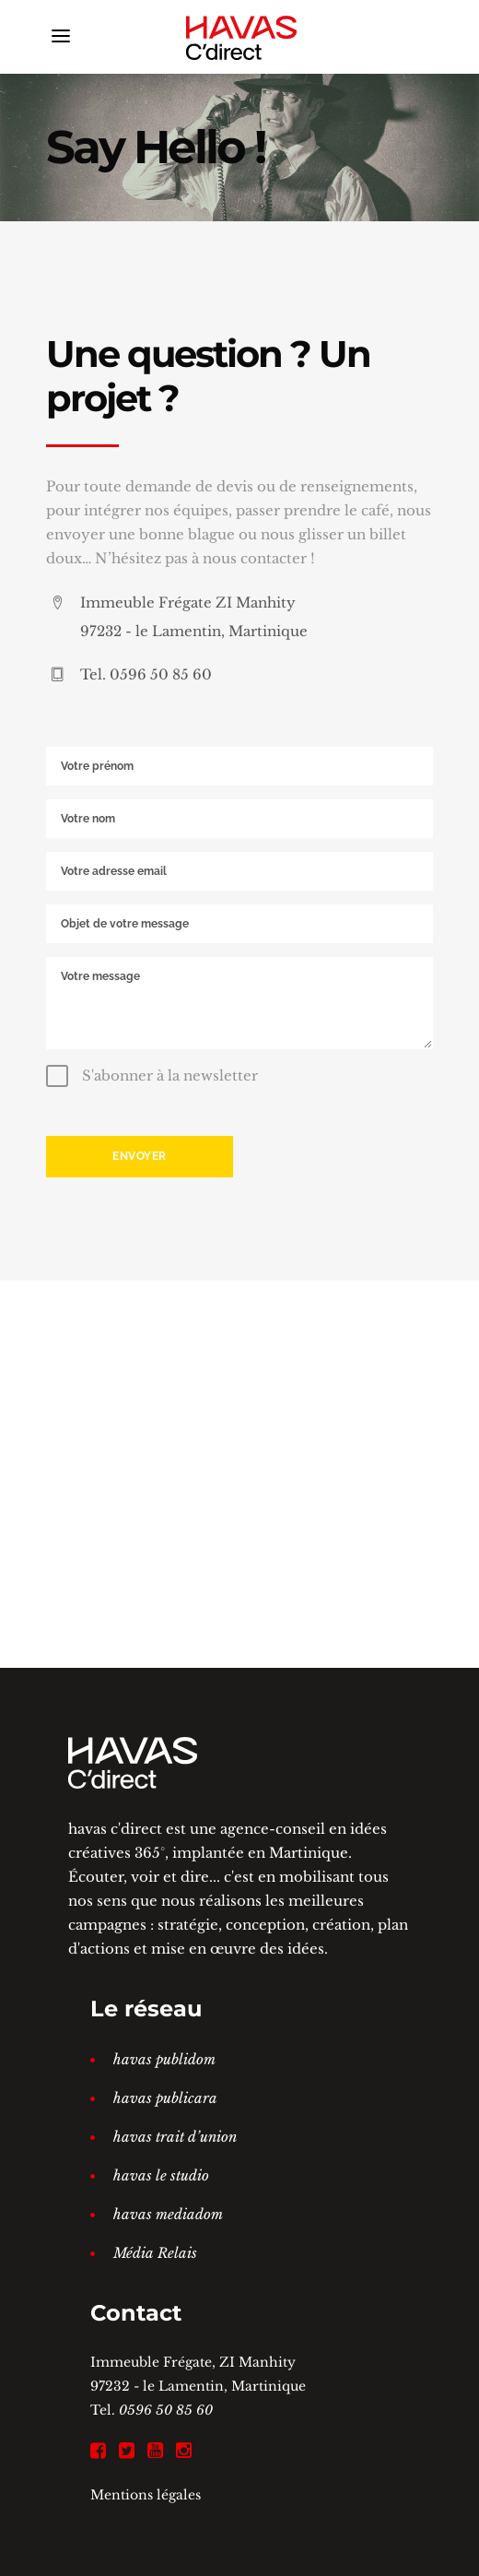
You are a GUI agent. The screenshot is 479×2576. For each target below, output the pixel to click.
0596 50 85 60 (166, 2410)
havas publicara (165, 2098)
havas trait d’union (175, 2136)
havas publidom (164, 2059)
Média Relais (155, 2253)
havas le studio (161, 2175)
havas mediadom (168, 2214)
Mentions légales (145, 2495)
